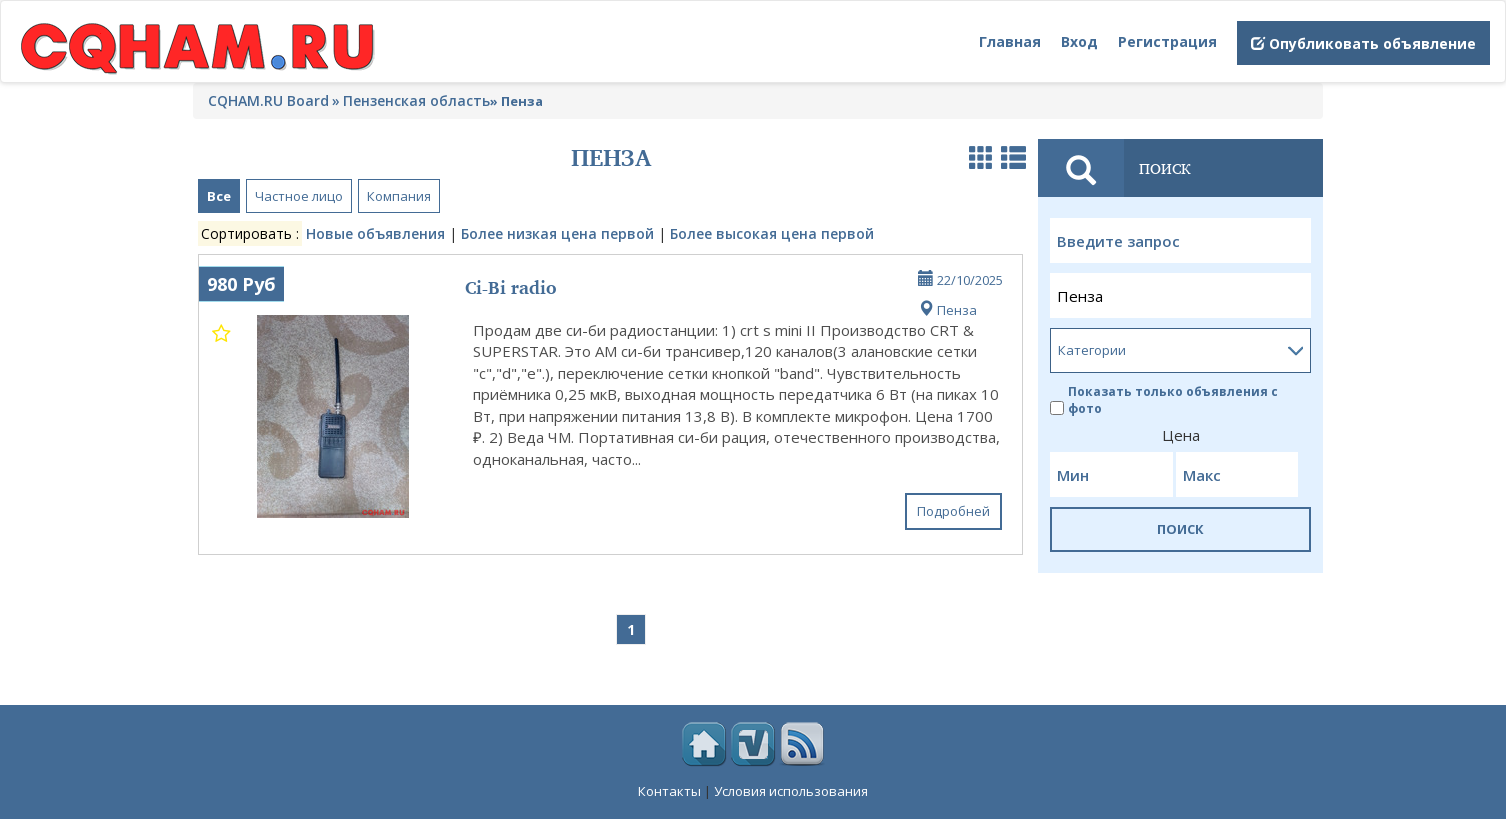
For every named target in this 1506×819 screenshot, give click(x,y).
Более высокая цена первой (772, 233)
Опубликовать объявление (1363, 43)
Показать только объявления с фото (1164, 400)
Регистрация (1167, 41)
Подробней (953, 511)
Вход (1079, 41)
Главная (1010, 41)
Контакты (669, 791)
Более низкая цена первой (557, 233)
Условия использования (791, 791)
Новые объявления (375, 233)
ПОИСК (1180, 529)
